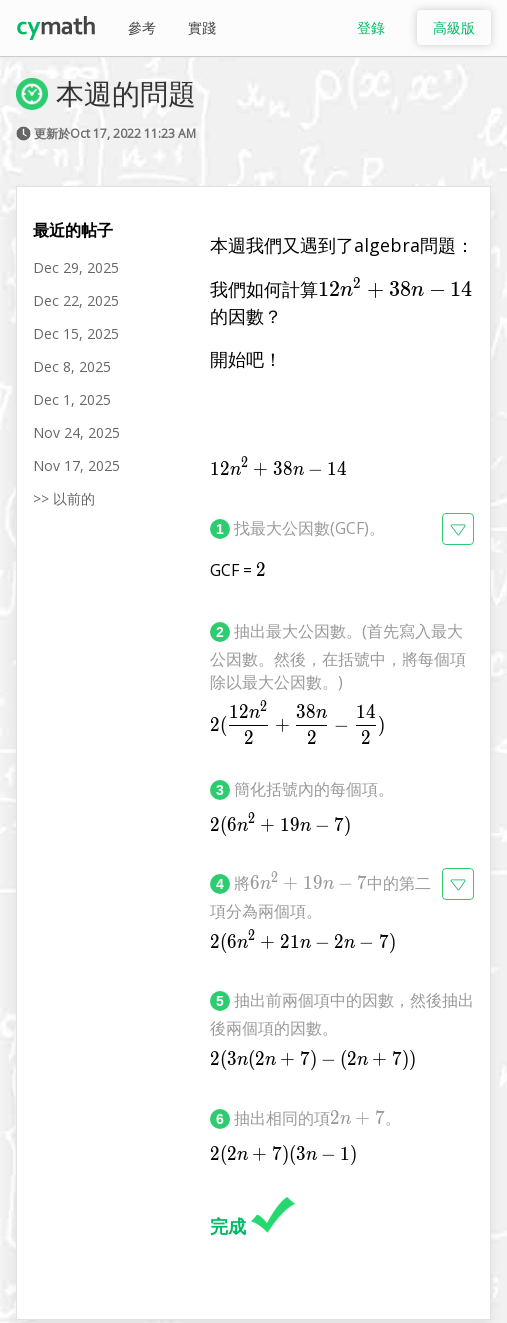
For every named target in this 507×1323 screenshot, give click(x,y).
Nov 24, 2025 (76, 432)
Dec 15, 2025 (76, 333)
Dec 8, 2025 (72, 366)
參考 (142, 27)
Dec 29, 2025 (76, 267)
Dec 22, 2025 (76, 300)
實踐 (202, 27)
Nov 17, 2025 (76, 465)
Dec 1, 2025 (72, 399)
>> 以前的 (64, 498)
